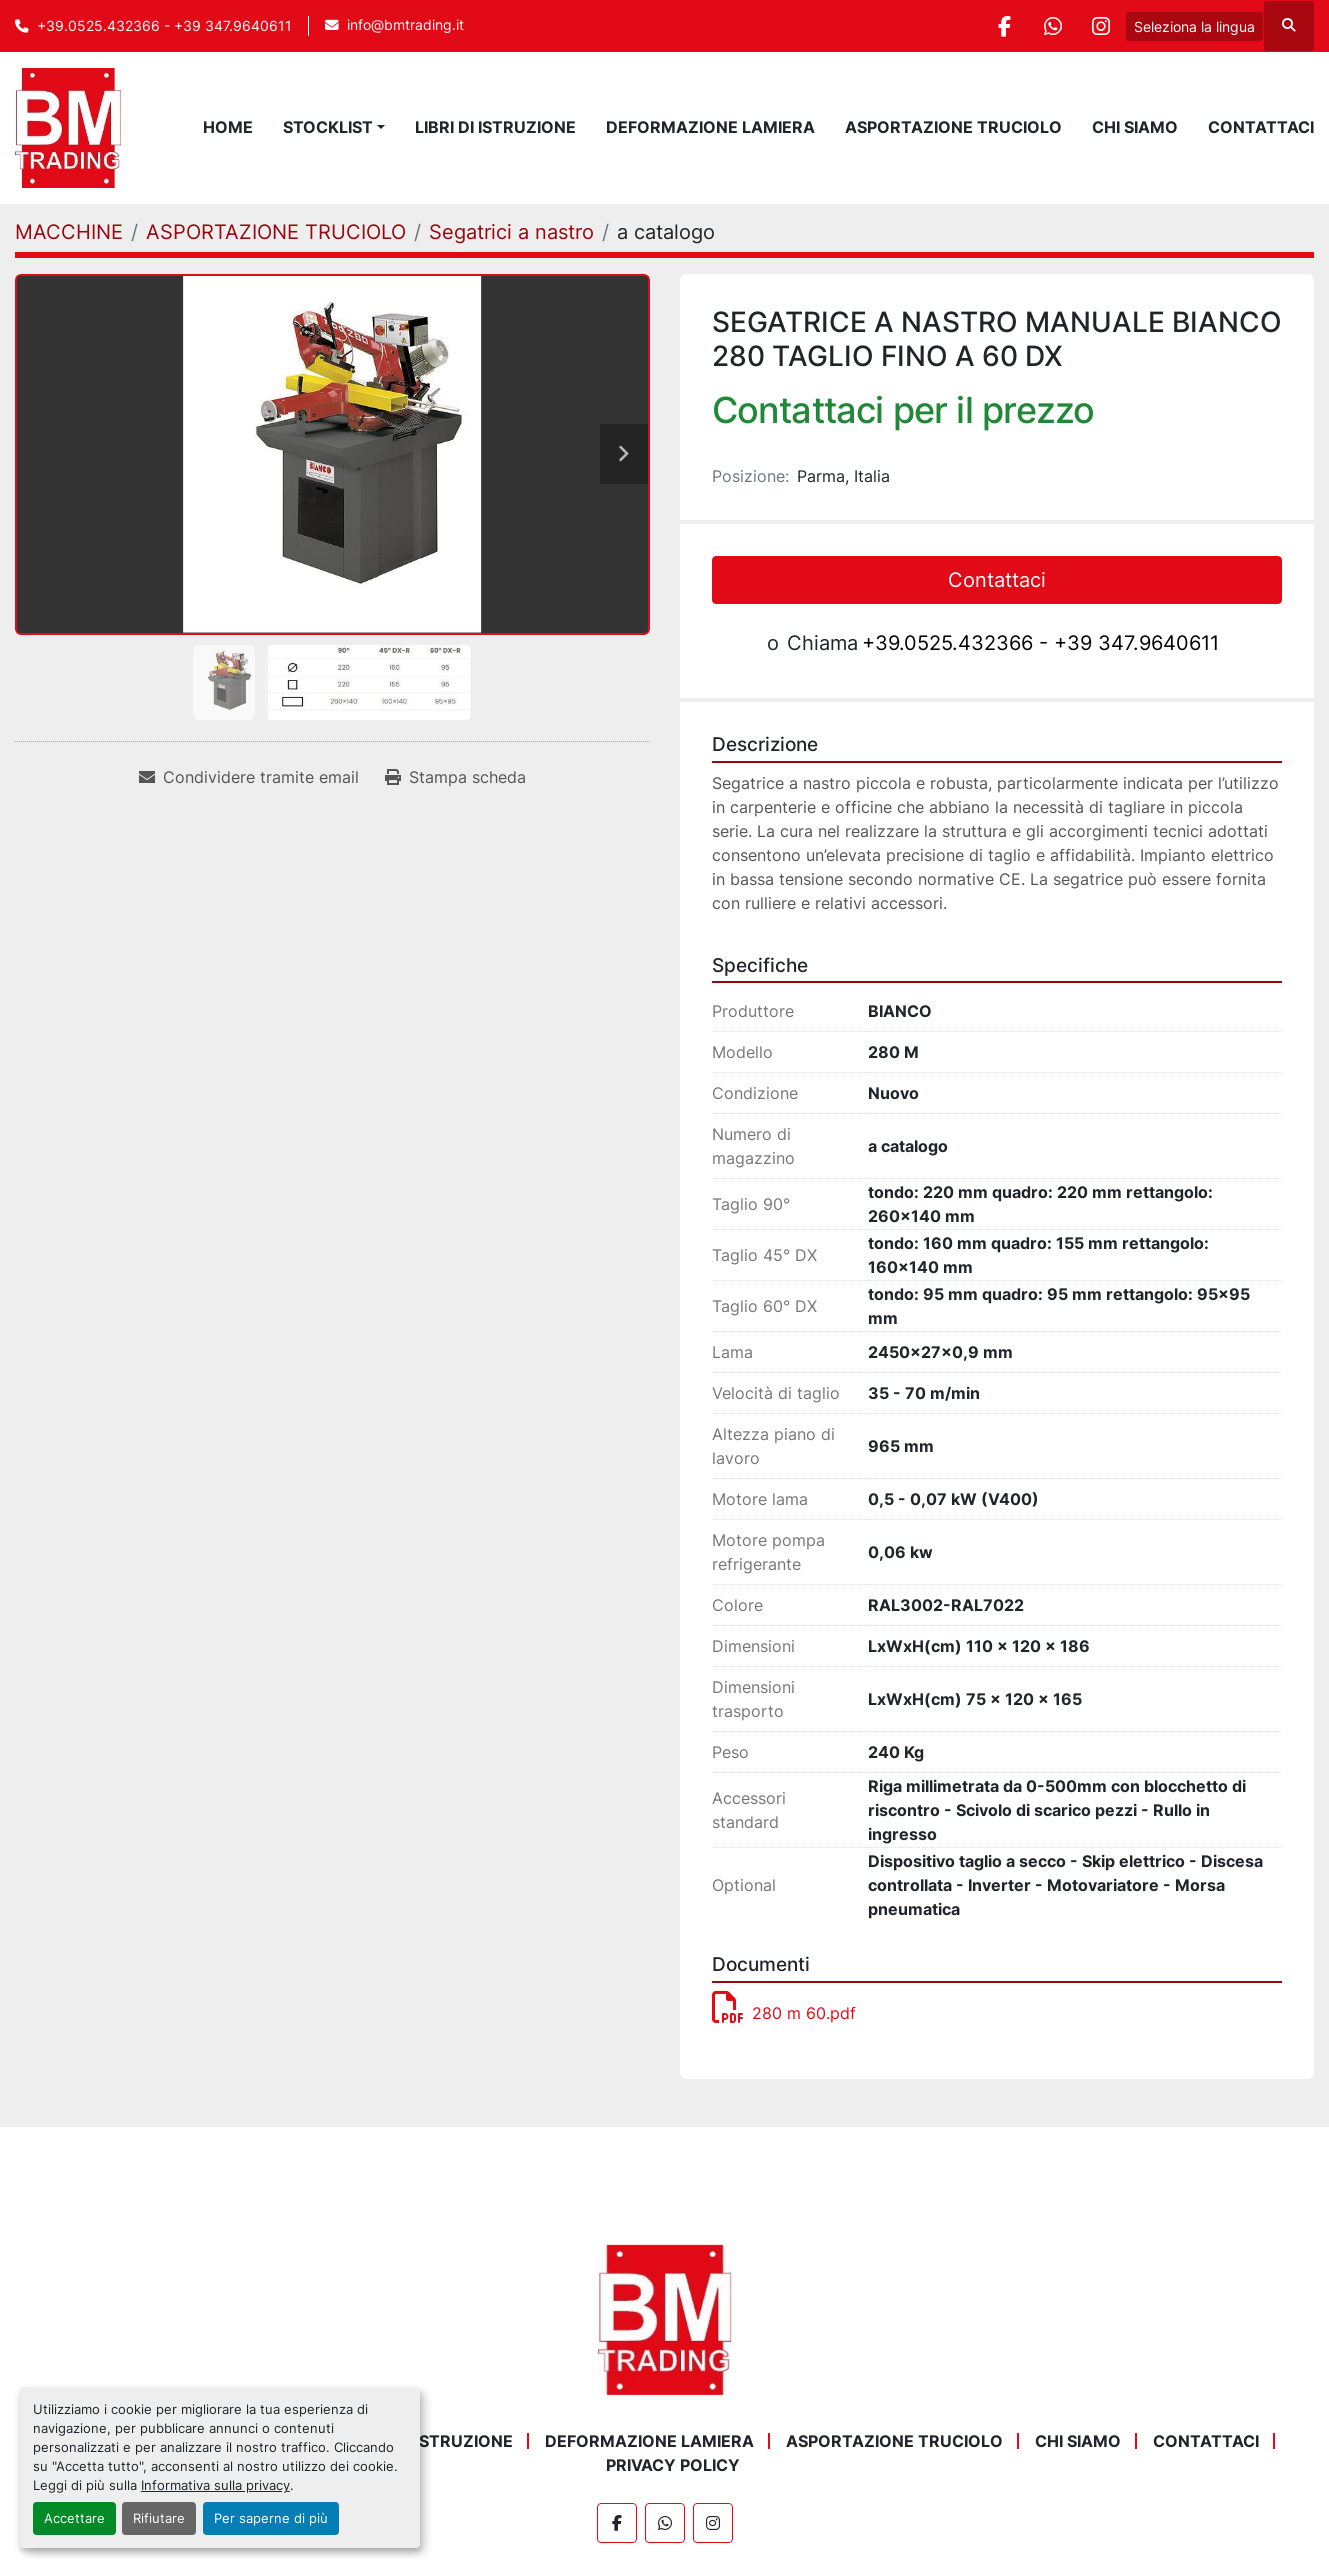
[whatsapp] (1049, 26)
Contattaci (1261, 127)
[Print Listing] (455, 777)
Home (228, 127)
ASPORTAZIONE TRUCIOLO (953, 127)
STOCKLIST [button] (328, 127)
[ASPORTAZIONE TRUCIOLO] (276, 232)
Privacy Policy (673, 2465)
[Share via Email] (249, 777)
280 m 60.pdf (784, 2013)
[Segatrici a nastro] (511, 232)
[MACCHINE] (69, 232)
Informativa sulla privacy (215, 2485)
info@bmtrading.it (405, 25)
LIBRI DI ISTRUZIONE (495, 127)
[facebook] (998, 26)
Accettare (74, 2518)
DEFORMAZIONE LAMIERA (710, 127)
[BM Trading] (664, 2318)
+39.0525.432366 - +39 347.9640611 (164, 26)
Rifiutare (159, 2518)
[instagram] (1100, 26)
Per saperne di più (271, 2518)
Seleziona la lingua (1194, 26)
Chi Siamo (1135, 127)
